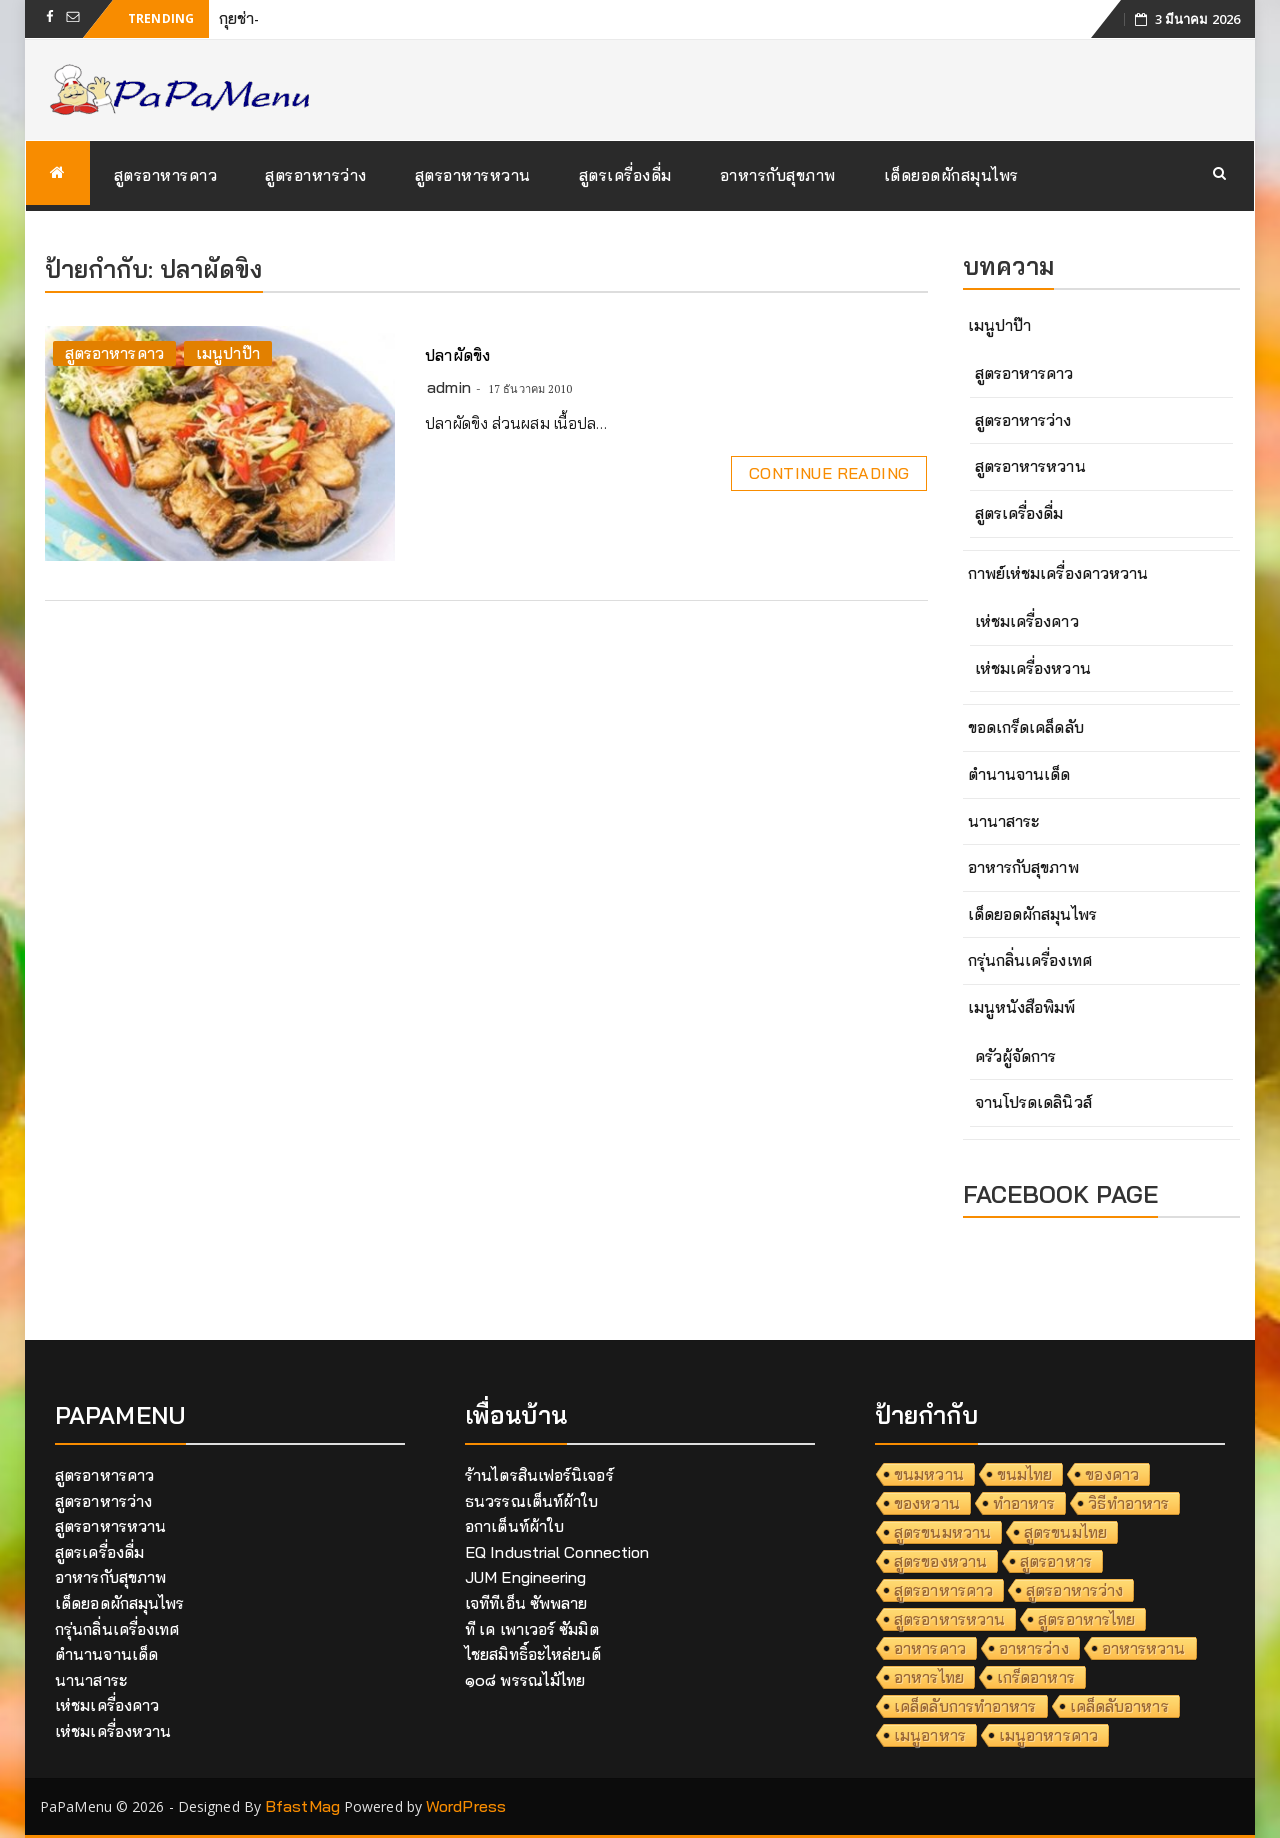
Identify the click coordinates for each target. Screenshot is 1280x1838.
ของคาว (1112, 1474)
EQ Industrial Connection (557, 1552)
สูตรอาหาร (1056, 1561)
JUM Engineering (526, 1577)
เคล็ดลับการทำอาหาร (965, 1706)
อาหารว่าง (1034, 1648)
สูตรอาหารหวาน (473, 175)
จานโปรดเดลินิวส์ (1033, 1102)
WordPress (466, 1806)
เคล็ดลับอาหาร (1119, 1706)
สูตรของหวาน (940, 1561)
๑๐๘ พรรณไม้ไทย (525, 1680)
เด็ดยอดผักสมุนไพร (951, 175)
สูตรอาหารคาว (166, 175)
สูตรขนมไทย (1065, 1532)
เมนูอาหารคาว (1048, 1735)
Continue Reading (829, 473)
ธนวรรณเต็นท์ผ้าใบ (531, 1501)
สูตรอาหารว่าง (316, 175)
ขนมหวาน (929, 1474)
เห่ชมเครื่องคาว (1027, 621)
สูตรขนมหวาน (942, 1532)
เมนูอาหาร (930, 1735)
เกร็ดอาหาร (1036, 1677)
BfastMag (302, 1806)
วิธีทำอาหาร (1128, 1503)
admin (449, 387)
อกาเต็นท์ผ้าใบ (514, 1526)
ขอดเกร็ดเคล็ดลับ (1026, 727)
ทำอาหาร (1024, 1503)
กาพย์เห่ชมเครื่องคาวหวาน (1058, 573)
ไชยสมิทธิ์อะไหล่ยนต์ (533, 1654)
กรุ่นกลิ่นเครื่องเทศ (1030, 960)
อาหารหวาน (1144, 1648)
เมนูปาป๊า (228, 353)
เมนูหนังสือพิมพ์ (1022, 1007)
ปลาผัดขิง (457, 355)
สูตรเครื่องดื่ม (625, 175)
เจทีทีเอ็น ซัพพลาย (526, 1603)
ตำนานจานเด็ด (1019, 774)
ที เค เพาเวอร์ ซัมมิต (532, 1629)
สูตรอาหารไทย (1086, 1619)
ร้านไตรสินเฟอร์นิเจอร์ (539, 1475)
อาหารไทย (929, 1677)
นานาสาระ (1004, 821)
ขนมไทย (1025, 1474)
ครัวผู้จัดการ (1016, 1056)
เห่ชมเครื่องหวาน (1033, 668)
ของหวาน (927, 1503)
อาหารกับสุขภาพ (778, 175)
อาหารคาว (930, 1648)
